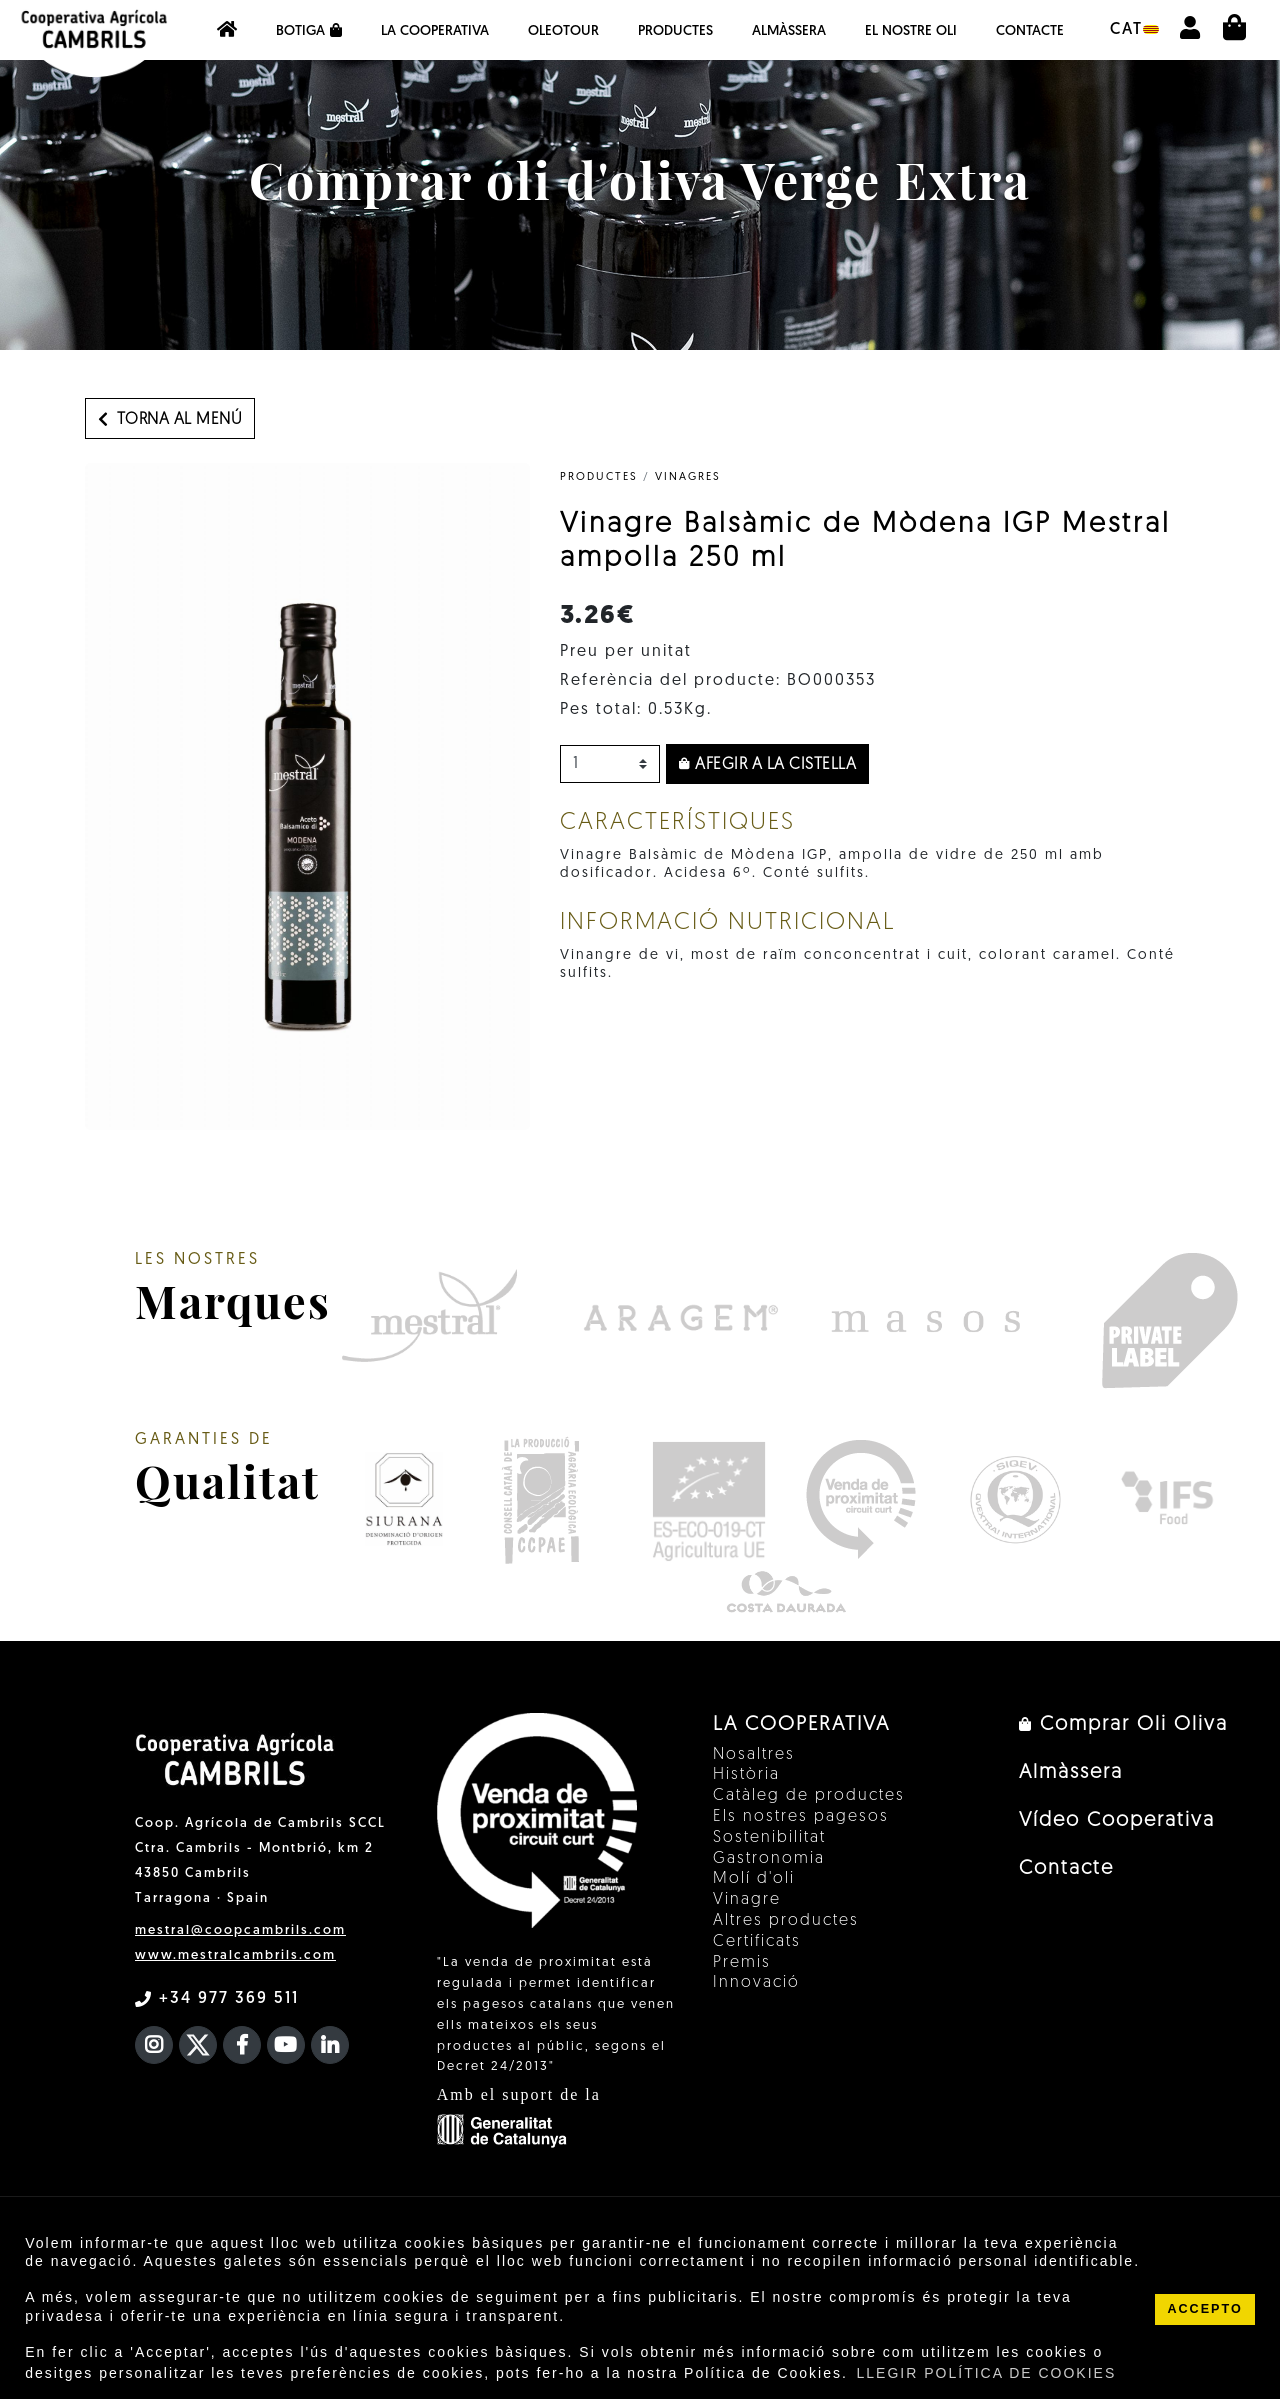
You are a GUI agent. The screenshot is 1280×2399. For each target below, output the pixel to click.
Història (746, 1775)
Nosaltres (754, 1755)
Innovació (756, 1983)
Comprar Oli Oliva (1123, 1725)
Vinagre (747, 1900)
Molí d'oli (754, 1879)
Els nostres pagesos (801, 1817)
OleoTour (563, 31)
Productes (675, 31)
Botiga (309, 31)
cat (1134, 30)
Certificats (757, 1942)
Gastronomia (769, 1859)
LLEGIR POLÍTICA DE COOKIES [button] (987, 2373)
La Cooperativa (435, 31)
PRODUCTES (599, 477)
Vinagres (688, 477)
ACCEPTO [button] (1204, 2309)
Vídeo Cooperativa (1117, 1821)
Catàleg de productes (809, 1796)
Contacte (1030, 31)
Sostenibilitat (769, 1838)
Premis (742, 1963)
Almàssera (789, 31)
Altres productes (786, 1921)
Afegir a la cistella (767, 765)
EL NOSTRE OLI (911, 31)
